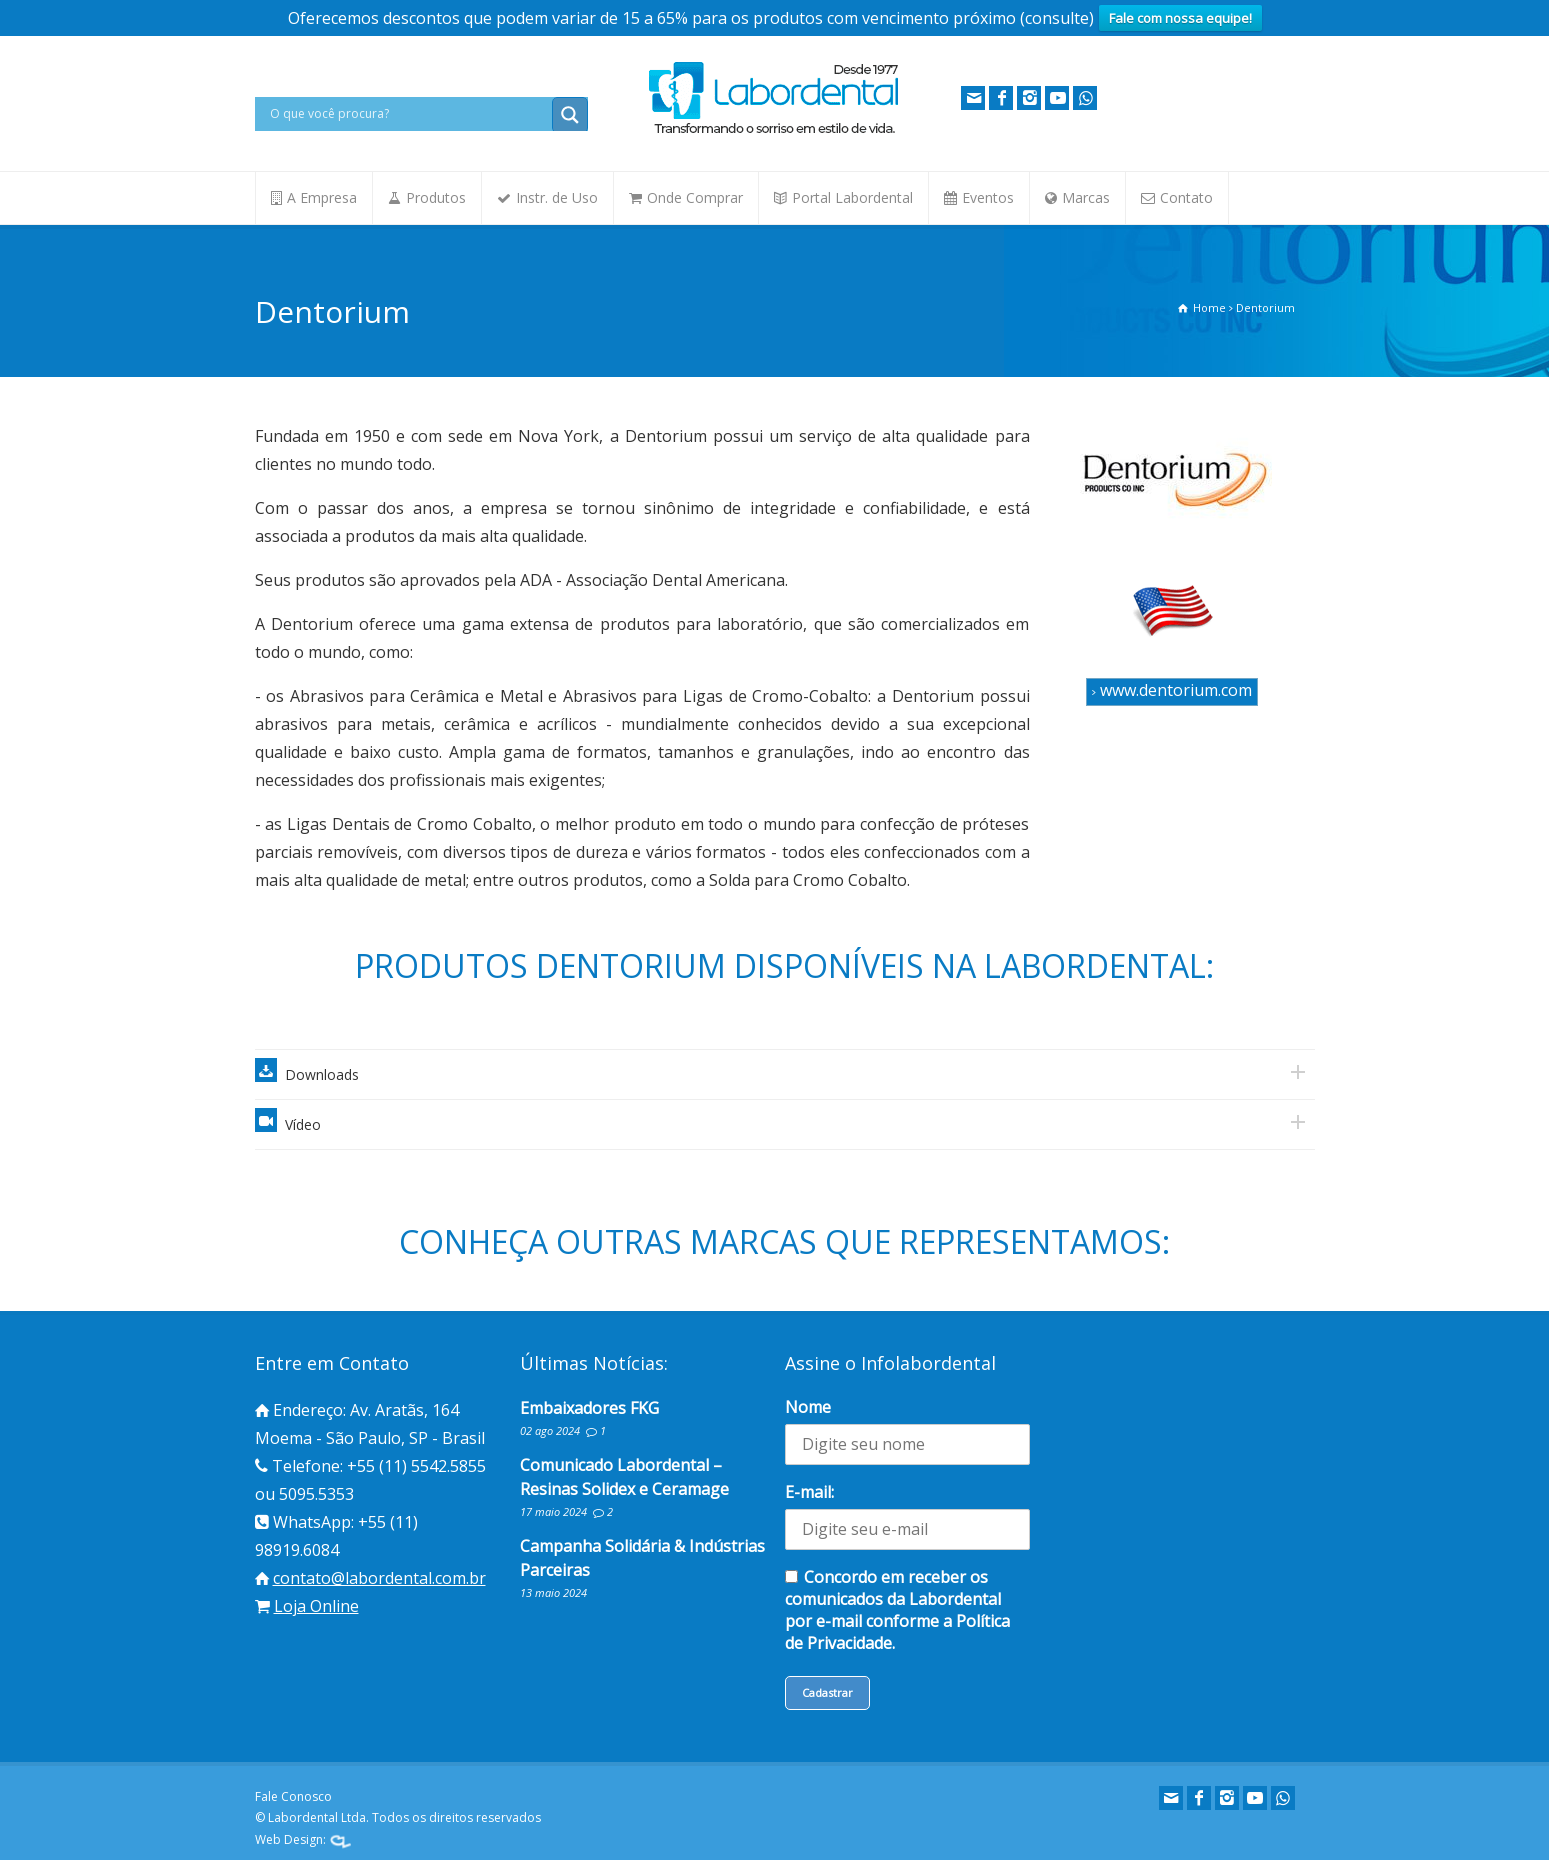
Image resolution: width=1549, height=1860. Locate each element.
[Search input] (408, 114)
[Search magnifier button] (570, 115)
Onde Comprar (695, 197)
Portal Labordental (852, 197)
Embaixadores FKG (589, 1408)
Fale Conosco (293, 1796)
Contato (1186, 197)
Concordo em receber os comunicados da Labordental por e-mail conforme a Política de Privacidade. (897, 1610)
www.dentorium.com (1172, 690)
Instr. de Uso (557, 197)
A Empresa (322, 197)
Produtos (436, 197)
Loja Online (316, 1606)
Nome (808, 1407)
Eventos (988, 197)
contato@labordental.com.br (379, 1578)
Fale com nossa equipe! (1180, 18)
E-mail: (809, 1492)
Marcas (1086, 197)
